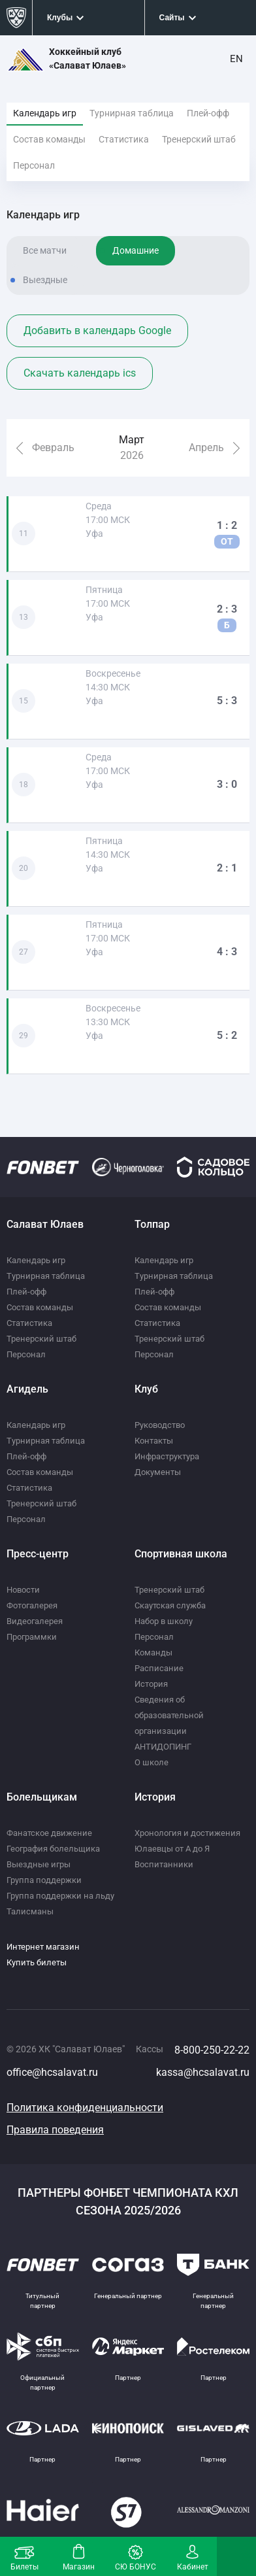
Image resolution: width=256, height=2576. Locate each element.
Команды (153, 1652)
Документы (158, 1472)
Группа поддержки (44, 1880)
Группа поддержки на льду (60, 1896)
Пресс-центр (38, 1554)
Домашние (135, 250)
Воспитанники (164, 1864)
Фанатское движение (49, 1833)
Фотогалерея (32, 1605)
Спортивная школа (181, 1554)
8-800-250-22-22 (211, 2050)
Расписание (159, 1668)
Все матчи (45, 250)
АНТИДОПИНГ (163, 1747)
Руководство (160, 1425)
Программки (32, 1637)
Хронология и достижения (187, 1833)
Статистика (124, 139)
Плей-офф (208, 113)
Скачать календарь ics (80, 373)
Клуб (146, 1389)
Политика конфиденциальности (85, 2107)
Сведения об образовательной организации (169, 1715)
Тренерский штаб (199, 139)
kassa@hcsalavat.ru (202, 2072)
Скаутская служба (170, 1605)
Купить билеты (37, 1962)
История (151, 1684)
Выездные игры (39, 1864)
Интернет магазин (43, 1947)
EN (236, 59)
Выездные (45, 280)
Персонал (34, 165)
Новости (23, 1590)
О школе (151, 1762)
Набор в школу (164, 1621)
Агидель (27, 1389)
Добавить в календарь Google (97, 330)
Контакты (154, 1441)
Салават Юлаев (45, 1224)
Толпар (152, 1224)
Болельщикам (42, 1797)
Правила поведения (55, 2130)
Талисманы (30, 1911)
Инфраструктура (167, 1456)
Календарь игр (44, 113)
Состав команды (49, 139)
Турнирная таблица (131, 113)
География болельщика (53, 1849)
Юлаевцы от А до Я (172, 1849)
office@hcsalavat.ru (52, 2072)
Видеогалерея (35, 1621)
